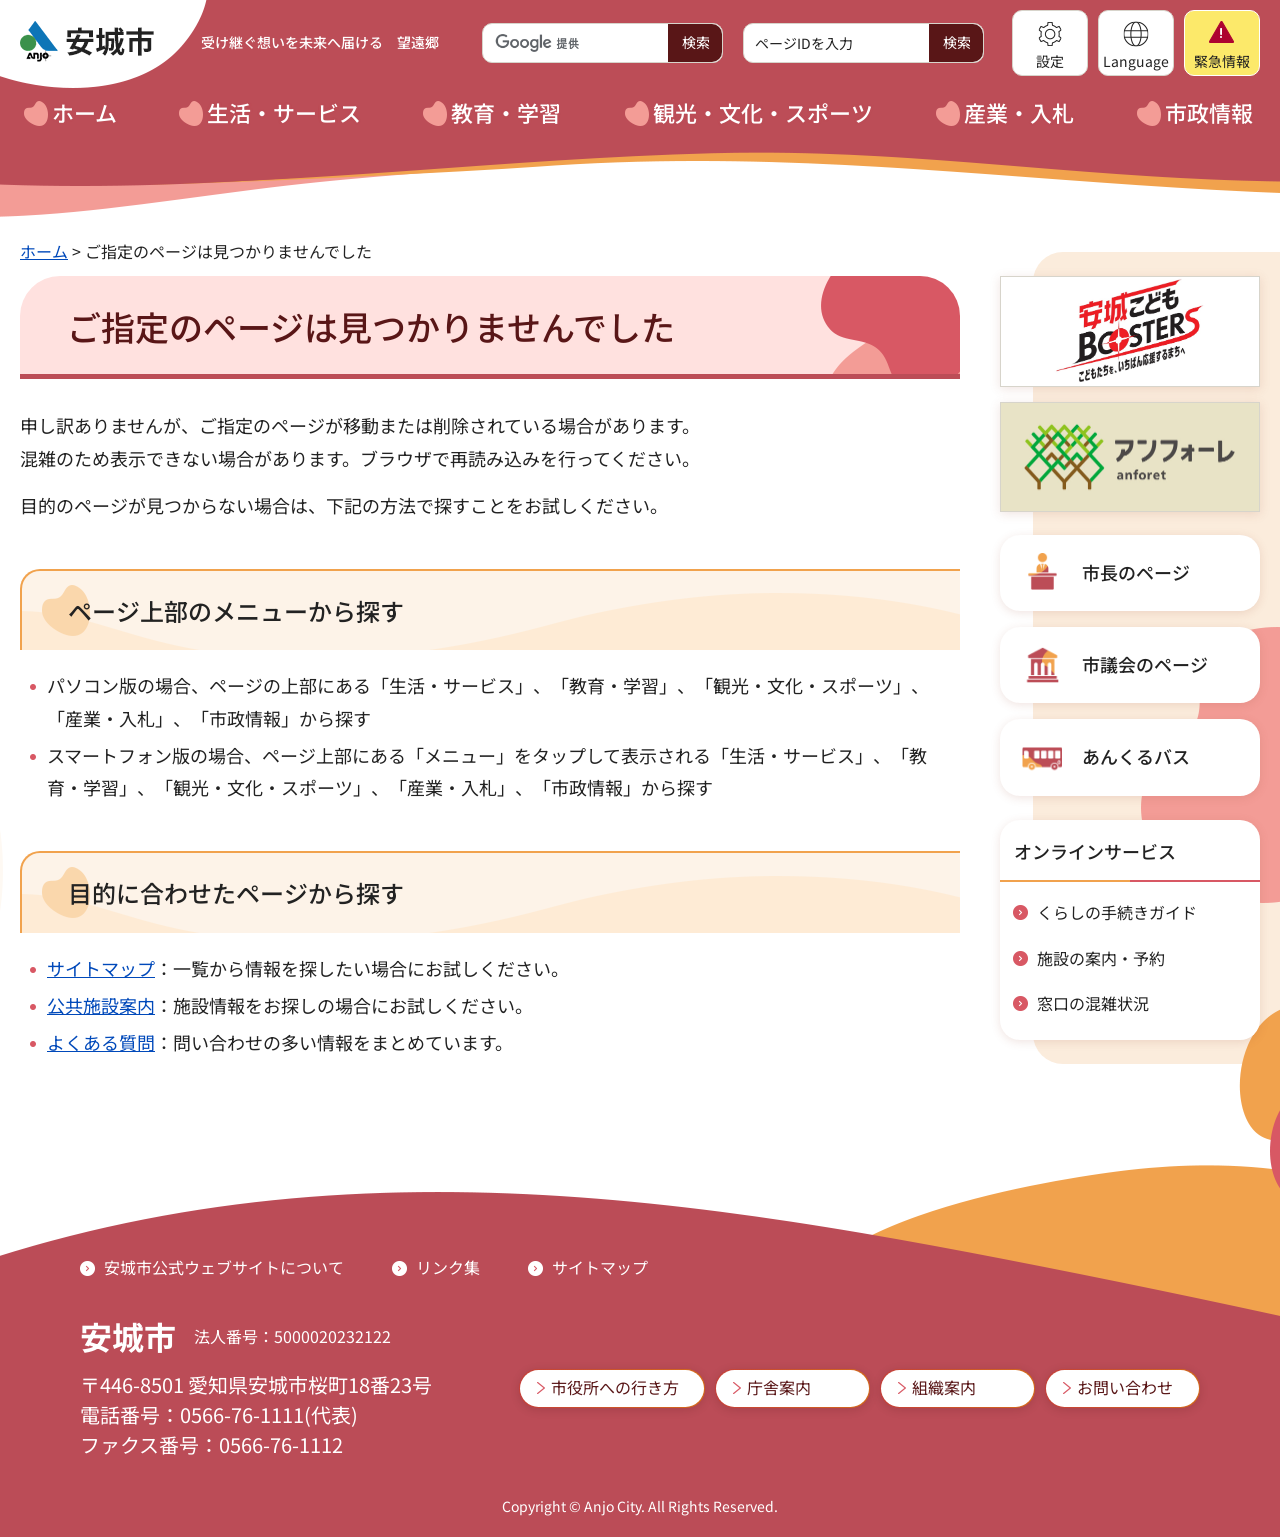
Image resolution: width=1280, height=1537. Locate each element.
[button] (1050, 43)
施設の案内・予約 (1101, 958)
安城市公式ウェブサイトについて (224, 1267)
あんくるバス (1136, 756)
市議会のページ (1145, 664)
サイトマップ (101, 968)
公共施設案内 (101, 1005)
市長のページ (1136, 572)
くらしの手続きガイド (1117, 912)
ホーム (44, 251)
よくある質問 (101, 1042)
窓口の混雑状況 (1093, 1003)
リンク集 (448, 1267)
